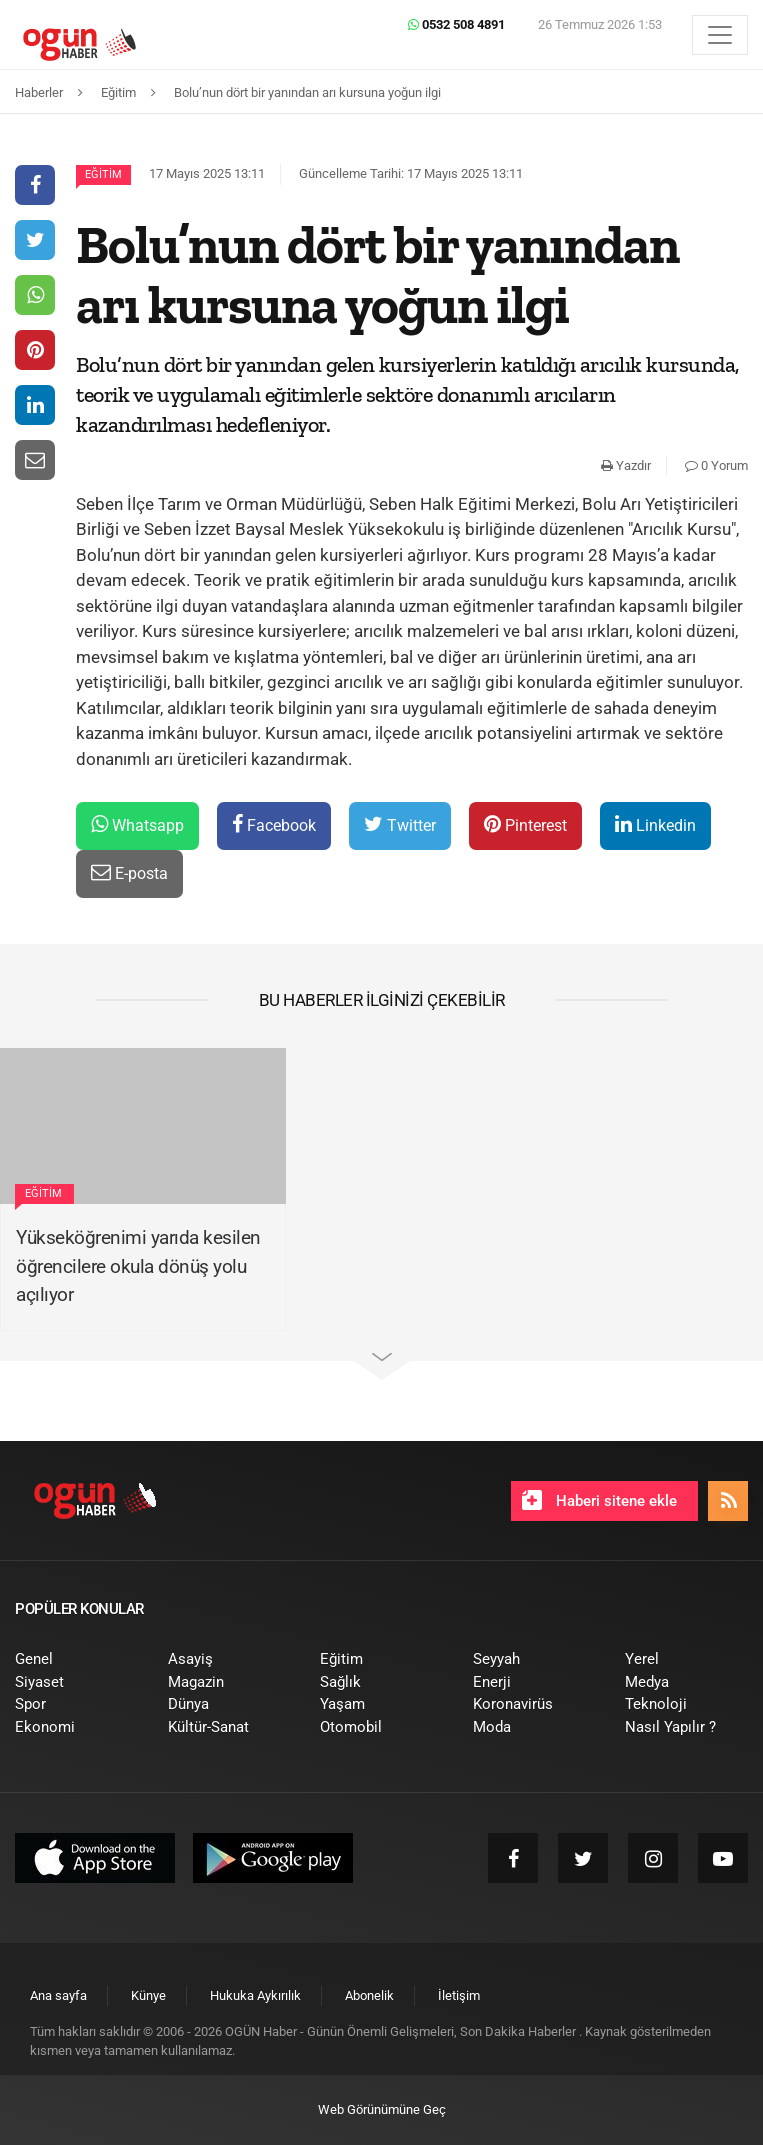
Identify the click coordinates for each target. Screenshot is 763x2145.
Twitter (400, 824)
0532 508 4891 (456, 24)
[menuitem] (76, 1659)
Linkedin (655, 824)
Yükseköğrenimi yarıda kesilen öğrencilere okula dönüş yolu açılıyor (138, 1266)
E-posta (129, 872)
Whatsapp (137, 824)
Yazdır (626, 465)
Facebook (274, 824)
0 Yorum (716, 465)
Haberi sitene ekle (599, 1500)
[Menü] (720, 35)
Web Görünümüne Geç (382, 2109)
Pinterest (525, 824)
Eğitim (103, 174)
